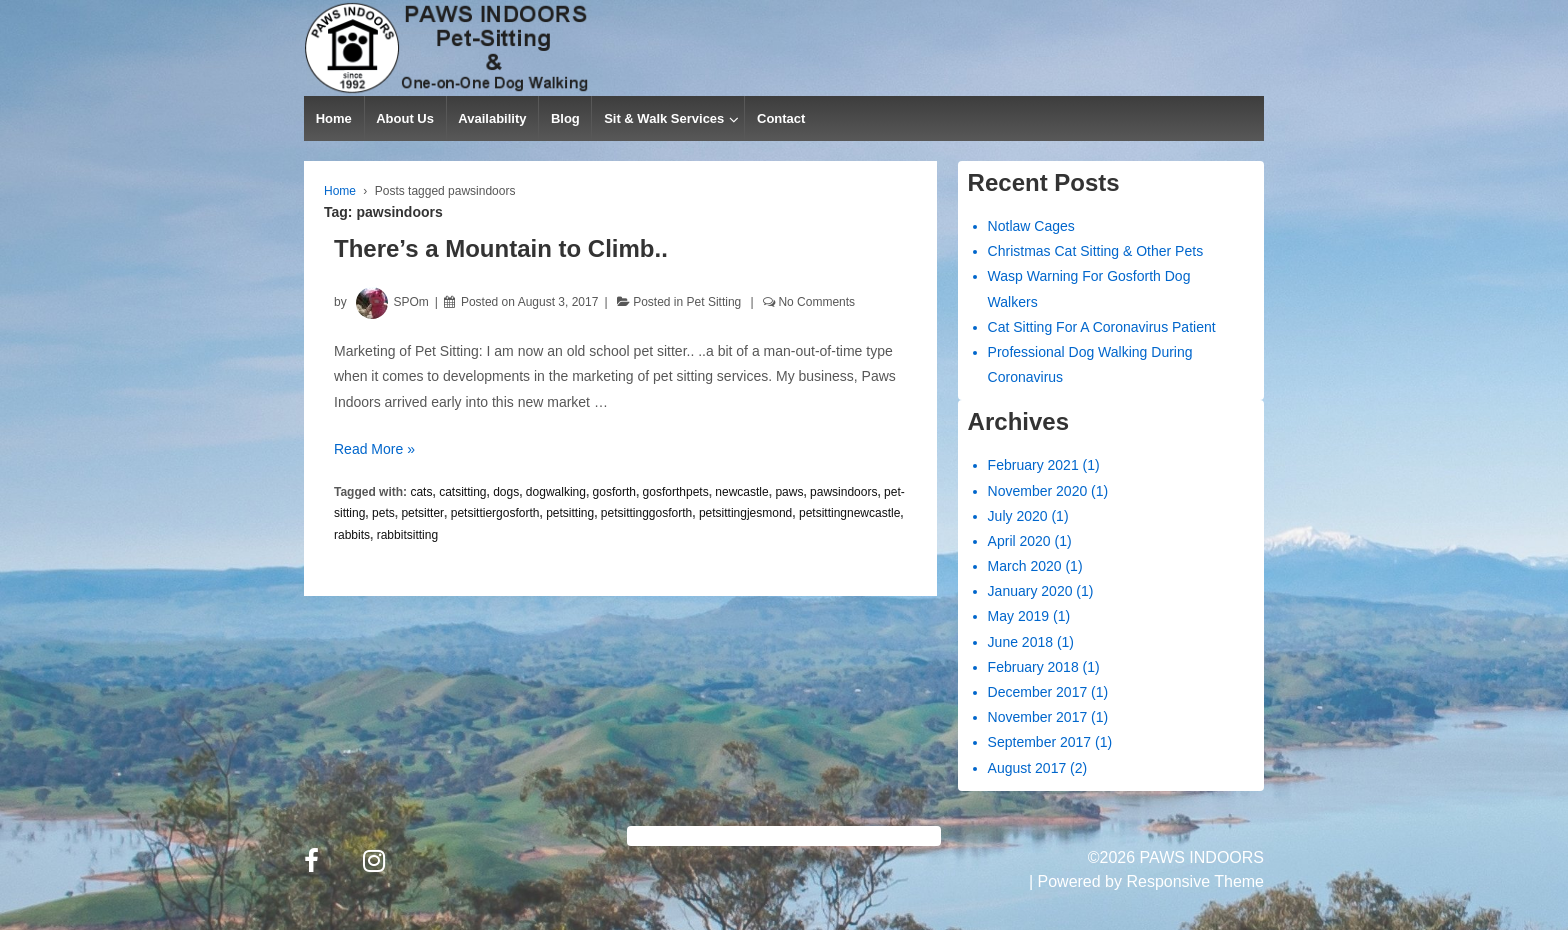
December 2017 (1038, 692)
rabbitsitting (407, 535)
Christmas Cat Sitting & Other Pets (1096, 251)
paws (789, 492)
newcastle (741, 492)
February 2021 (1033, 465)
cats (421, 492)
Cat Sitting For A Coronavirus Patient (1102, 327)
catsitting (462, 492)
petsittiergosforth (495, 513)
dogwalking (556, 492)
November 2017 (1038, 717)
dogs (506, 492)
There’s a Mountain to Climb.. (501, 248)
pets (383, 513)
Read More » (374, 449)
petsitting (570, 513)
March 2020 (1025, 566)
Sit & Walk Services (664, 118)
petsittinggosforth (646, 513)
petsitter (422, 513)
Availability (492, 118)
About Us (405, 118)
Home (334, 118)
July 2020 (1018, 516)
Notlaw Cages (1031, 226)
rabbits (352, 535)
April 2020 (1019, 541)
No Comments (816, 302)
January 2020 (1030, 591)
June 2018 (1020, 642)
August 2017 (1027, 768)
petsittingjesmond (745, 513)
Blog (565, 118)
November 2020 (1038, 491)
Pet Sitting (714, 302)
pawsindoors (843, 492)
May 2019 (1018, 616)
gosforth (614, 492)
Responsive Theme (1195, 881)
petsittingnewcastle (849, 513)
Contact (781, 118)
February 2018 (1033, 667)
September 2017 (1040, 742)
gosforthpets (676, 492)
